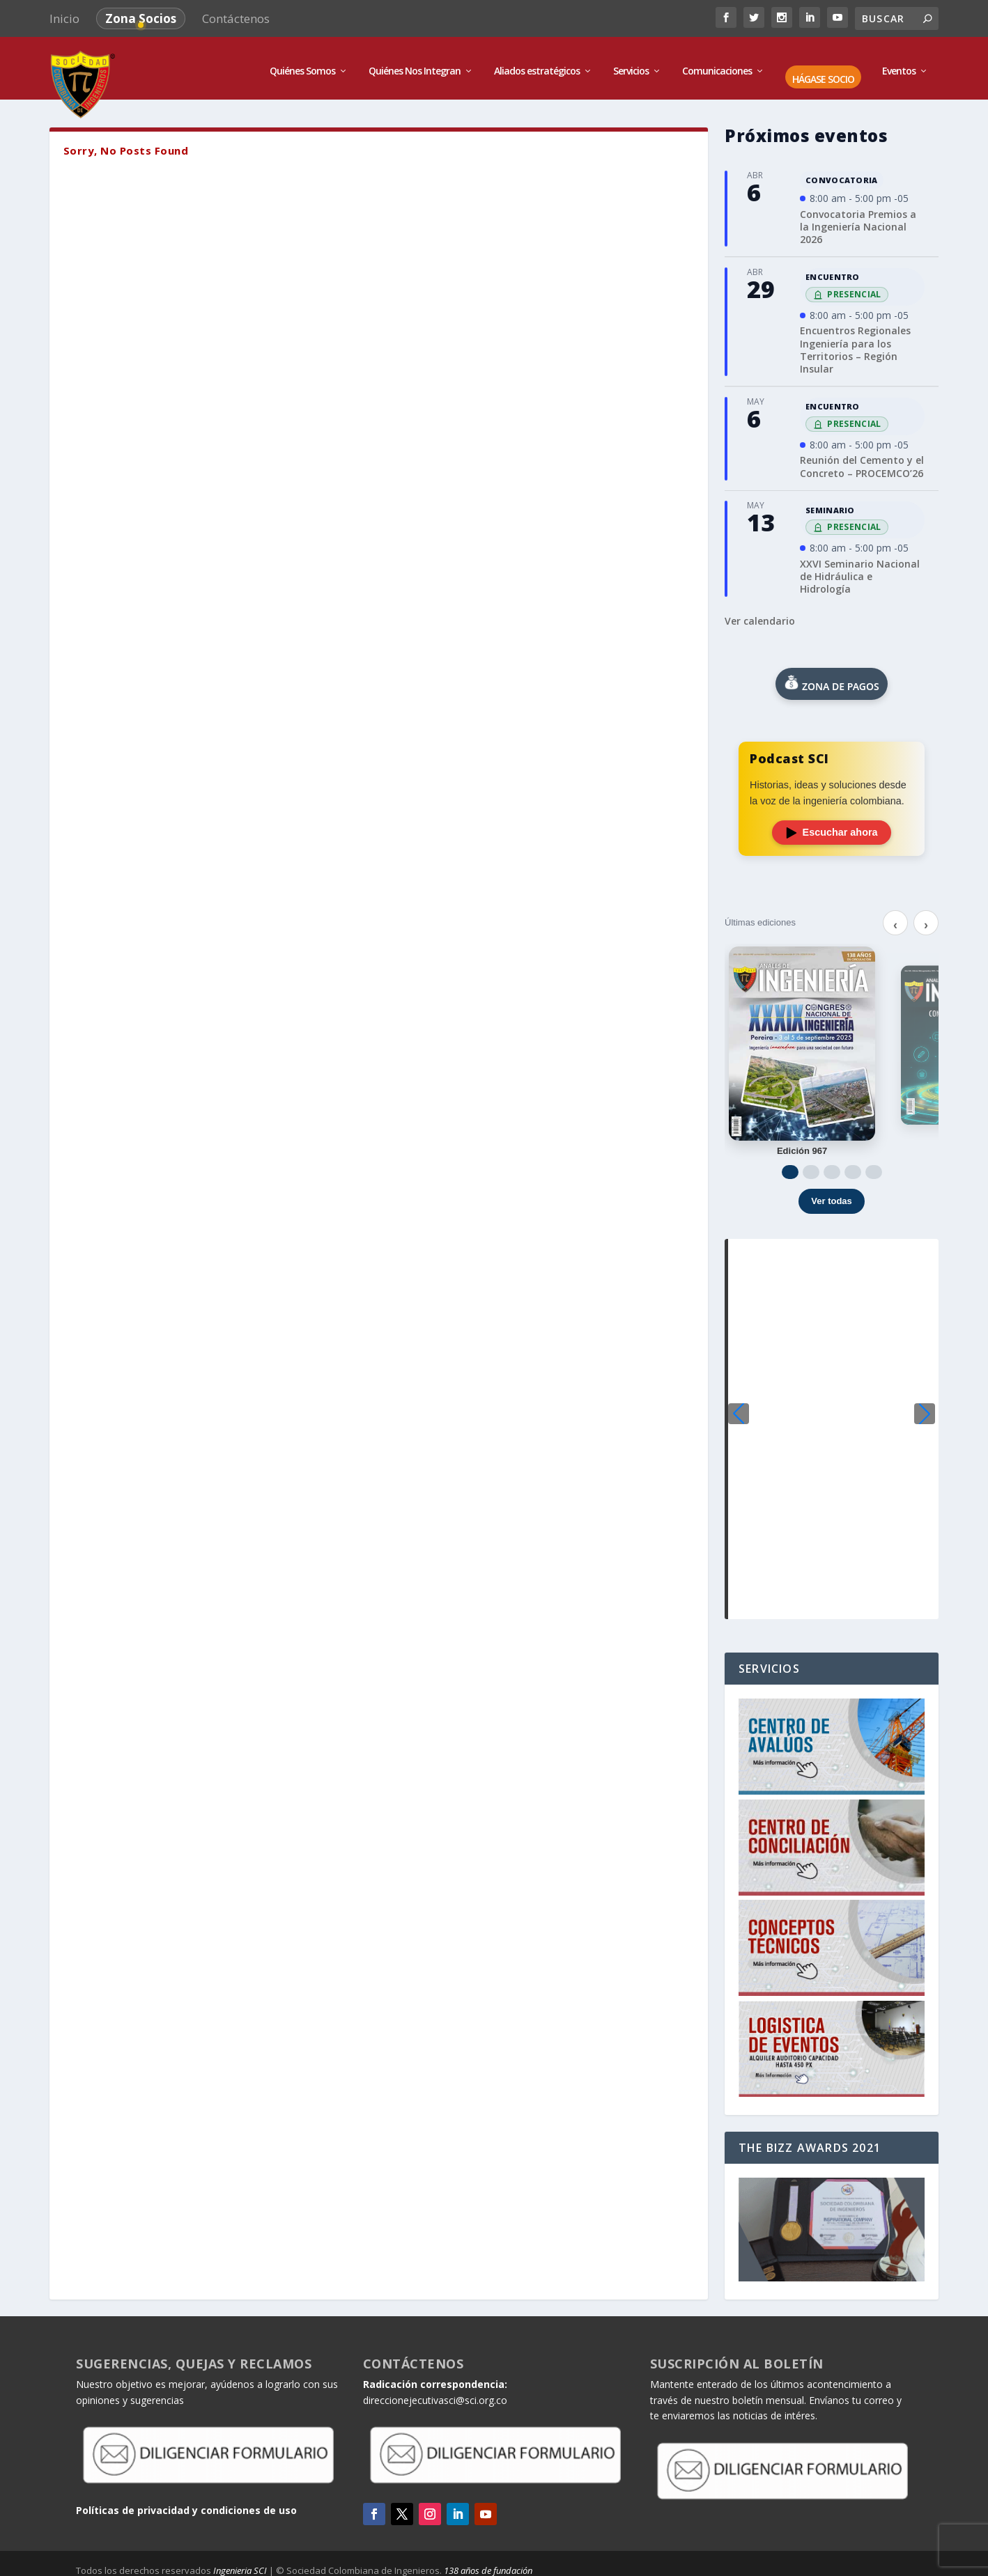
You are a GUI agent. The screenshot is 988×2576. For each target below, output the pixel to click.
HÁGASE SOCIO (823, 73)
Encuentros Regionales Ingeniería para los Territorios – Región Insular (855, 343)
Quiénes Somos (302, 64)
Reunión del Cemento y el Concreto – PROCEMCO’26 (862, 460)
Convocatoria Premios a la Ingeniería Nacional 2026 (858, 220)
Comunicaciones (717, 64)
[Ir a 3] (832, 1165)
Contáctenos (236, 18)
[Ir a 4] (852, 1165)
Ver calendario (760, 613)
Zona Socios (140, 18)
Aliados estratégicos (537, 64)
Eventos (899, 64)
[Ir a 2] (811, 1165)
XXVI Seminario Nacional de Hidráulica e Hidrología (860, 569)
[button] (924, 1407)
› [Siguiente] (926, 919)
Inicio (64, 18)
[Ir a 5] (873, 1165)
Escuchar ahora (832, 826)
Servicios (631, 64)
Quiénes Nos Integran (415, 64)
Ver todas (831, 1194)
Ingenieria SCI (240, 2563)
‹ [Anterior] (895, 919)
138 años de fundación (488, 2563)
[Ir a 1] (790, 1165)
